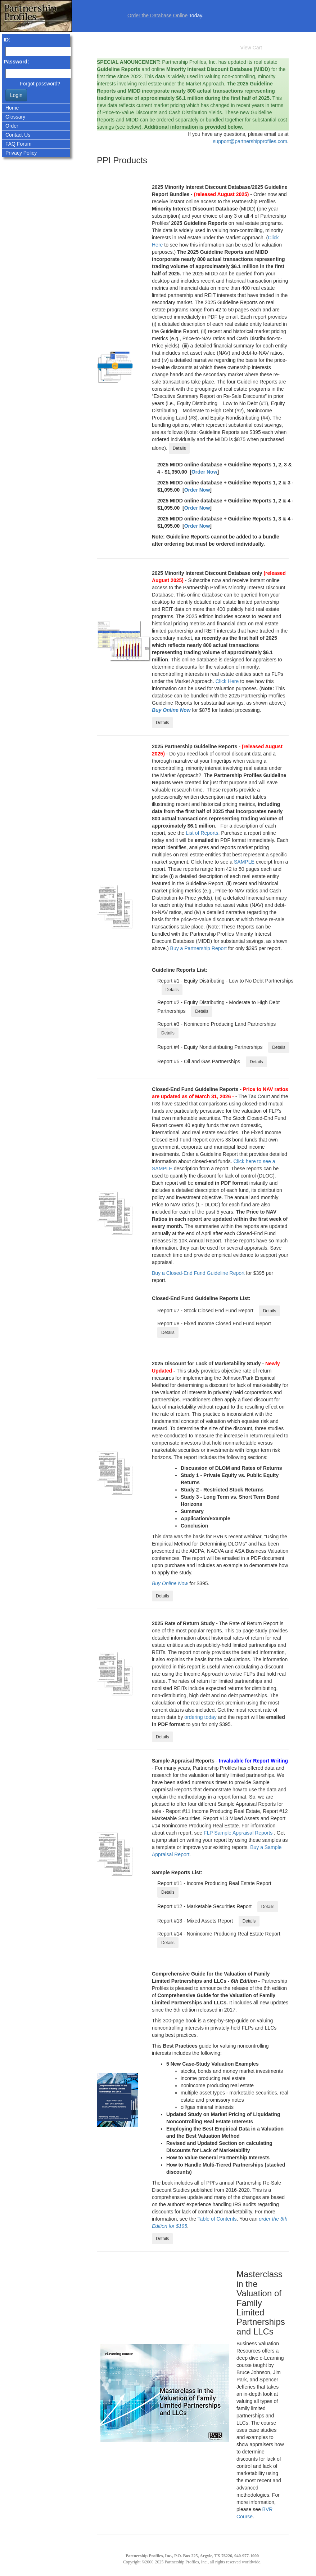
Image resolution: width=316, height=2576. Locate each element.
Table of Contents (217, 2219)
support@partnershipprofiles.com (250, 141)
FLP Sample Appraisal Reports (238, 1833)
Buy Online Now (171, 710)
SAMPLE (244, 862)
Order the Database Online (157, 15)
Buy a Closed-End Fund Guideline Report (198, 1273)
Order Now (204, 472)
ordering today (200, 1717)
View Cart (251, 47)
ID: (7, 40)
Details (179, 448)
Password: (16, 62)
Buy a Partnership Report (198, 948)
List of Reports (202, 833)
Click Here (227, 681)
